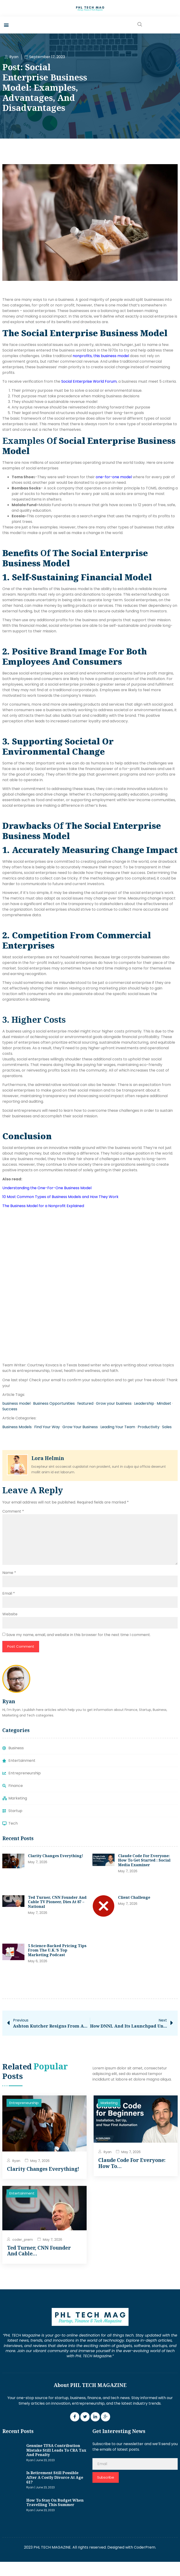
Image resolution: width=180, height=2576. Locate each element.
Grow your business (114, 1403)
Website (9, 1614)
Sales (167, 1427)
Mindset (164, 1403)
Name (9, 1572)
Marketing (109, 2103)
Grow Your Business (80, 1427)
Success (9, 1409)
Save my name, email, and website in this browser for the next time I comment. (78, 1634)
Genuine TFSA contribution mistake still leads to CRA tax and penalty (56, 2451)
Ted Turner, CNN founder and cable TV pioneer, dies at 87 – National (57, 1902)
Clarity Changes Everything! (55, 1855)
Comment (13, 1511)
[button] (6, 25)
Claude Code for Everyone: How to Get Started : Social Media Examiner (144, 1860)
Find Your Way (47, 1427)
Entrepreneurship (24, 2103)
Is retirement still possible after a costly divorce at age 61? (54, 2478)
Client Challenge (134, 1897)
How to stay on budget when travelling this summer (55, 2503)
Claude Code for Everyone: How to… (132, 2164)
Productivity (149, 1427)
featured (85, 1403)
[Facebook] (74, 2417)
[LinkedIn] (95, 2417)
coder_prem (22, 2240)
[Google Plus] (105, 2417)
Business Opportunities (54, 1403)
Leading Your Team (117, 1427)
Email (8, 1593)
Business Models (17, 1427)
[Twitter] (85, 2417)
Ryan (16, 2161)
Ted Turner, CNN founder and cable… (39, 2251)
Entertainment (21, 2194)
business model (16, 1403)
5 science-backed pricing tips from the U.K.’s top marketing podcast (57, 1950)
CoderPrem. (145, 2548)
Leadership (144, 1403)
